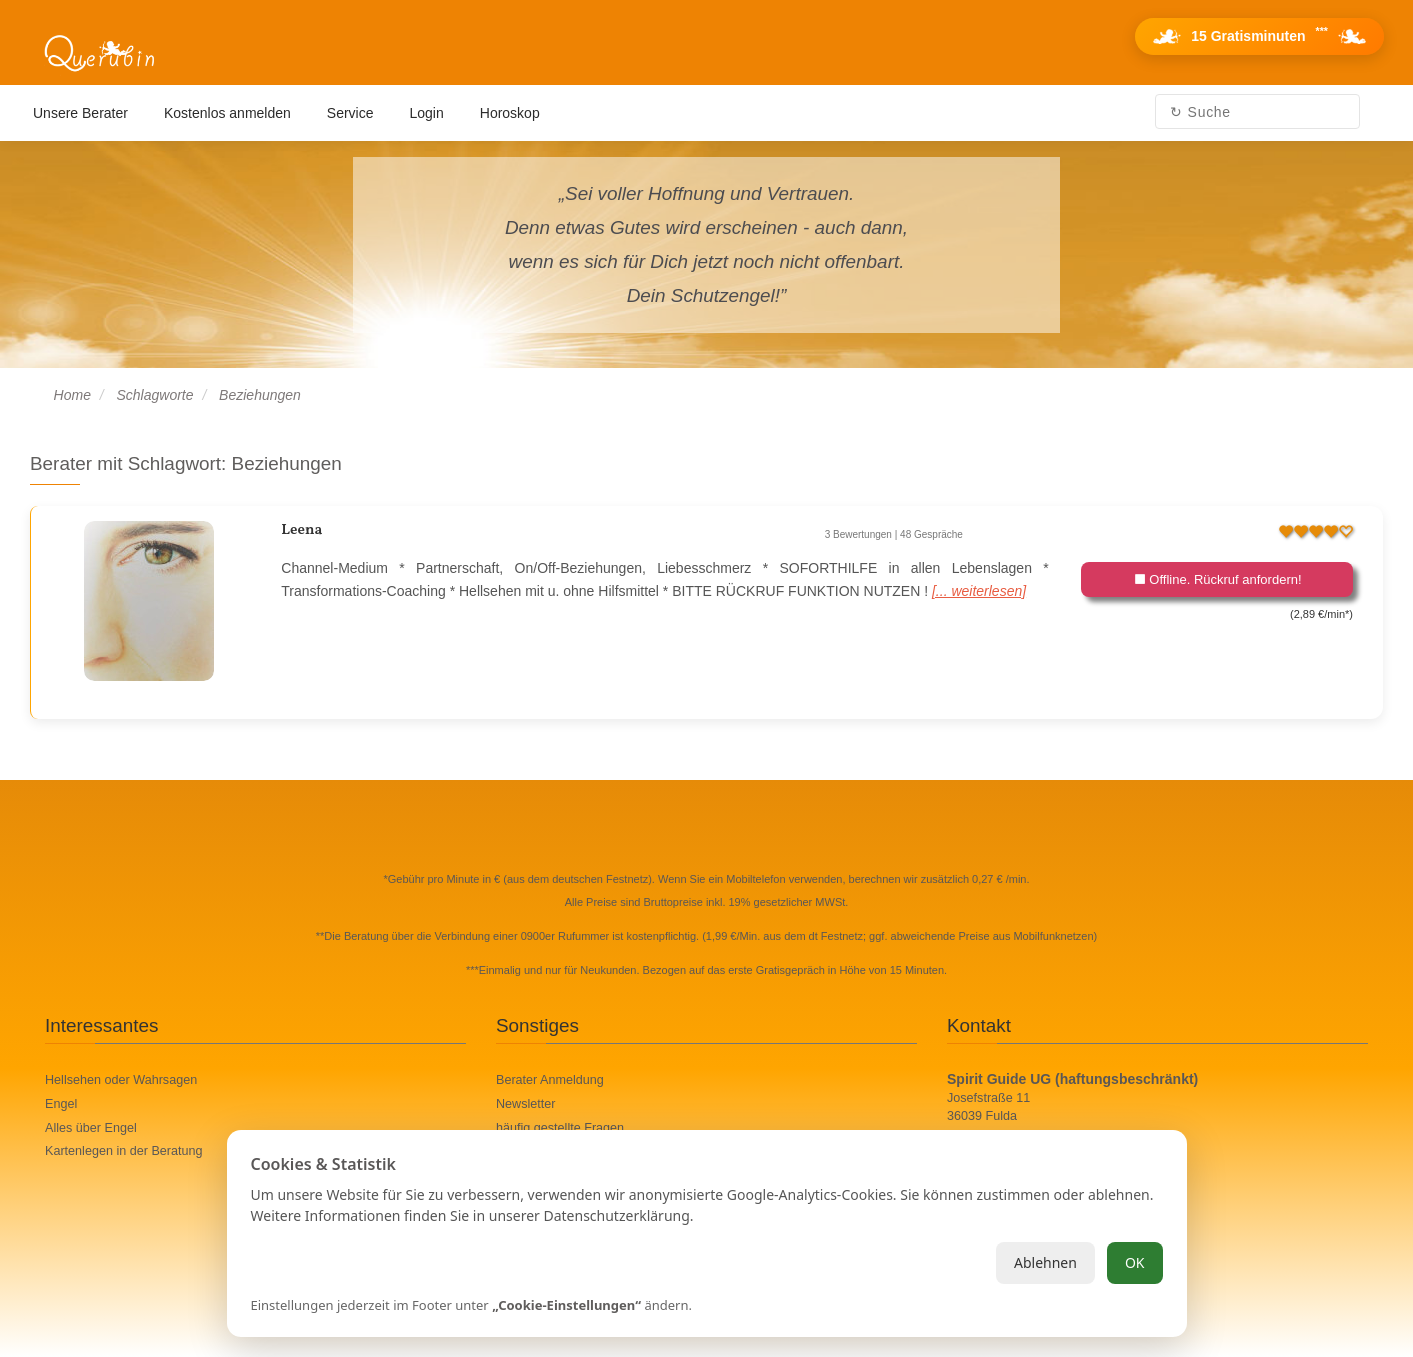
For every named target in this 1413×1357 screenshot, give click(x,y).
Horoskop (510, 113)
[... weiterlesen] (979, 591)
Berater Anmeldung (550, 1080)
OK (1135, 1262)
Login (427, 113)
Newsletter (526, 1104)
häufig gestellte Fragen (560, 1128)
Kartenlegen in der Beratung (124, 1151)
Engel (61, 1104)
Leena (301, 530)
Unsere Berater (80, 113)
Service (350, 113)
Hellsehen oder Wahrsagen (121, 1080)
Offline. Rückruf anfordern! (1217, 579)
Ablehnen (1045, 1262)
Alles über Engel (91, 1128)
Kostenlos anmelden (227, 113)
